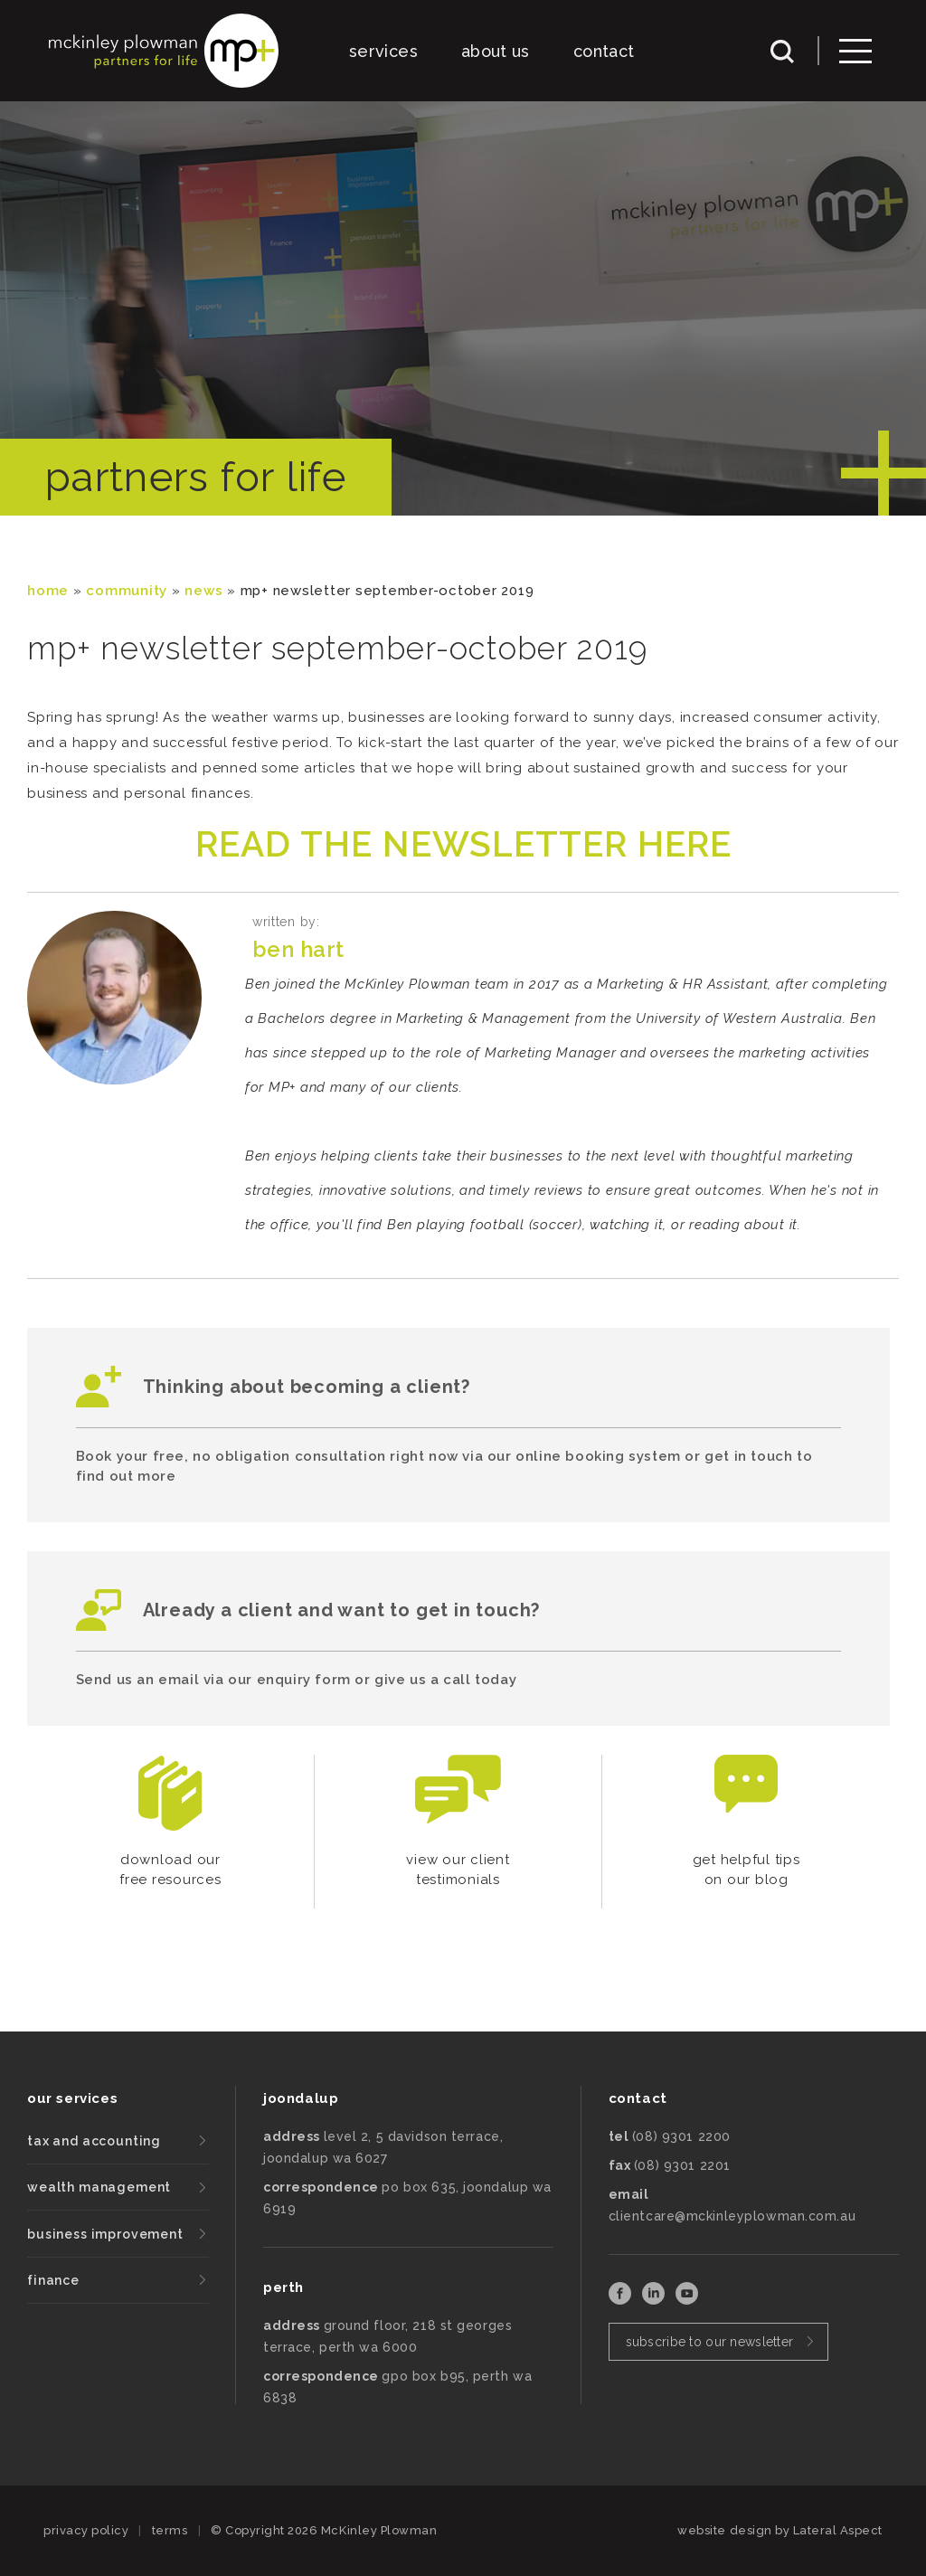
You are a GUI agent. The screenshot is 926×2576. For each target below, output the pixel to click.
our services (72, 2098)
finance (53, 2280)
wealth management (99, 2187)
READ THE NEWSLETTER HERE (463, 844)
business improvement (105, 2234)
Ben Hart (298, 949)
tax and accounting (94, 2141)
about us (495, 51)
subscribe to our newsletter (710, 2341)
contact (604, 51)
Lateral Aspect (838, 2530)
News (203, 590)
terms (170, 2530)
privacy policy (85, 2530)
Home (48, 590)
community (126, 590)
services (383, 51)
